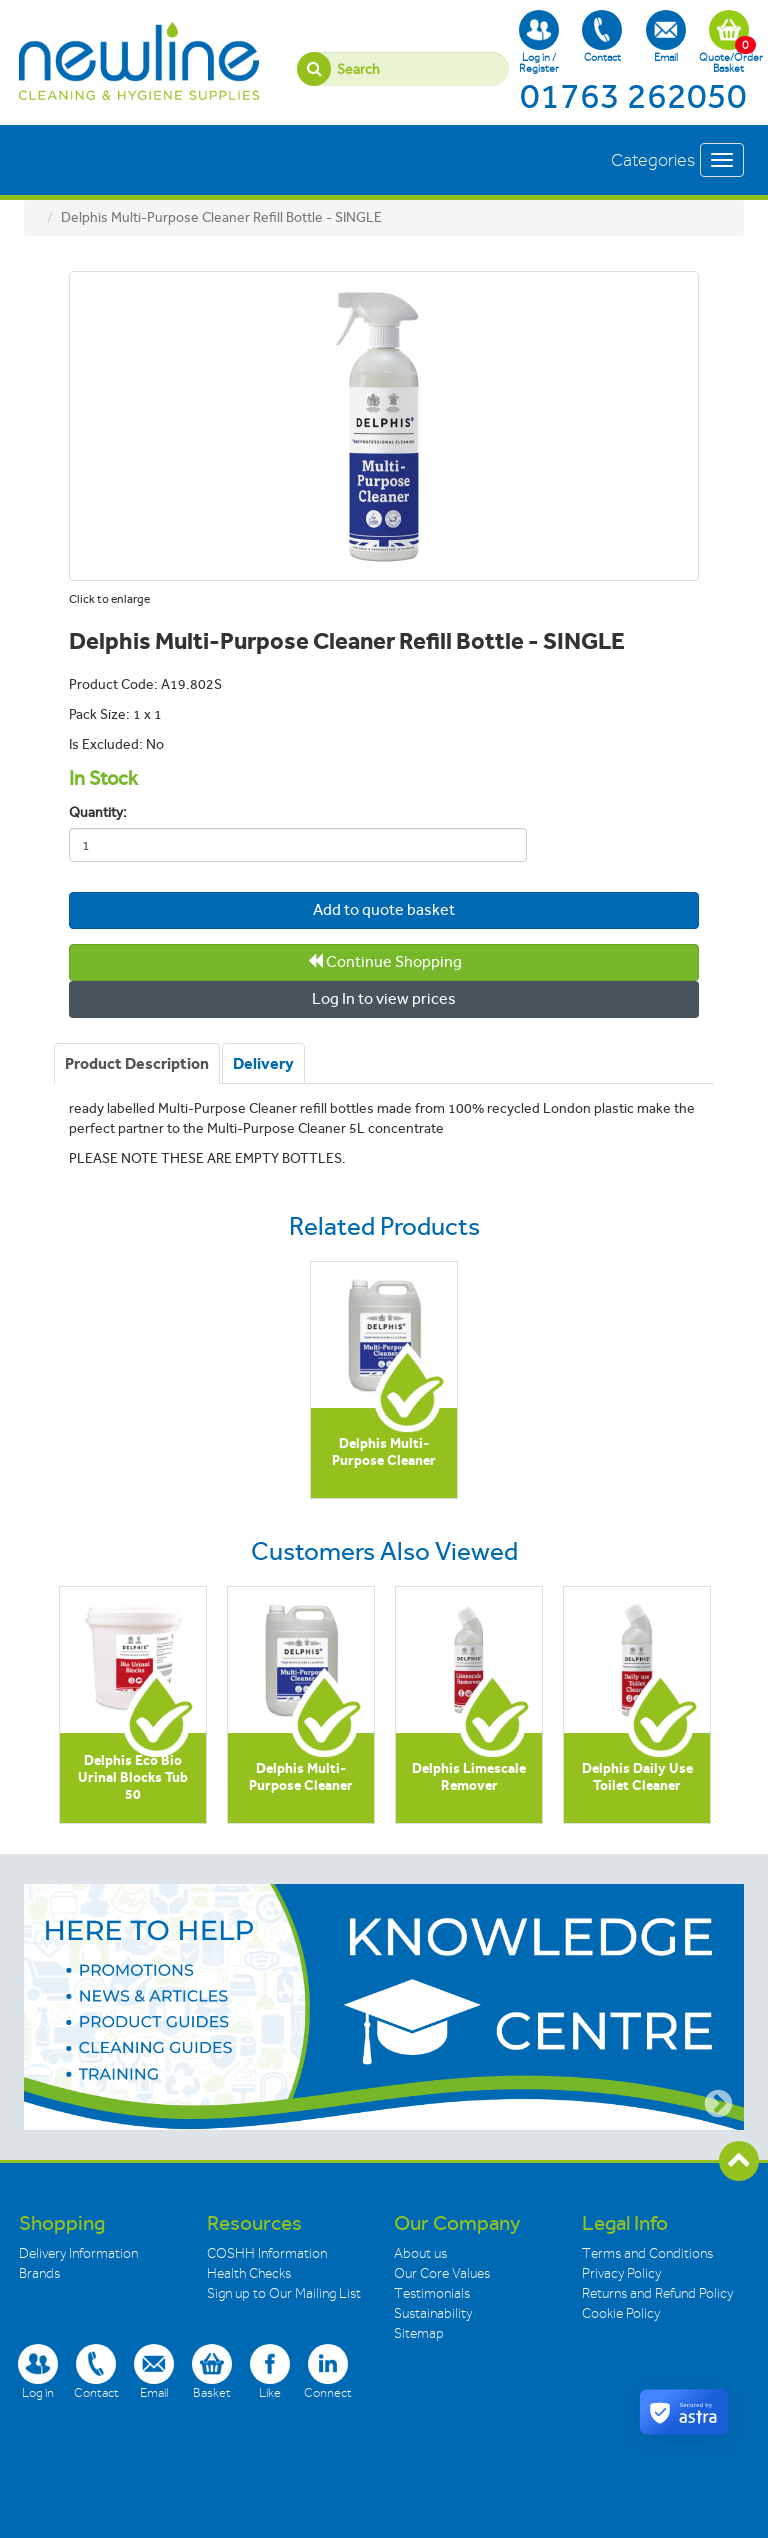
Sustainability (433, 2313)
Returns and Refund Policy (657, 2293)
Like (270, 2371)
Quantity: (98, 812)
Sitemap (419, 2333)
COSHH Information (267, 2253)
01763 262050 (633, 96)
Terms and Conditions (647, 2253)
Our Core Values (442, 2273)
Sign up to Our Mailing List (284, 2293)
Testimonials (432, 2293)
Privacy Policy (621, 2273)
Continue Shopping (384, 961)
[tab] (137, 1064)
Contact (602, 37)
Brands (39, 2273)
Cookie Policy (621, 2313)
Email (666, 37)
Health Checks (249, 2273)
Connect (328, 2371)
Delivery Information (78, 2253)
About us (420, 2253)
